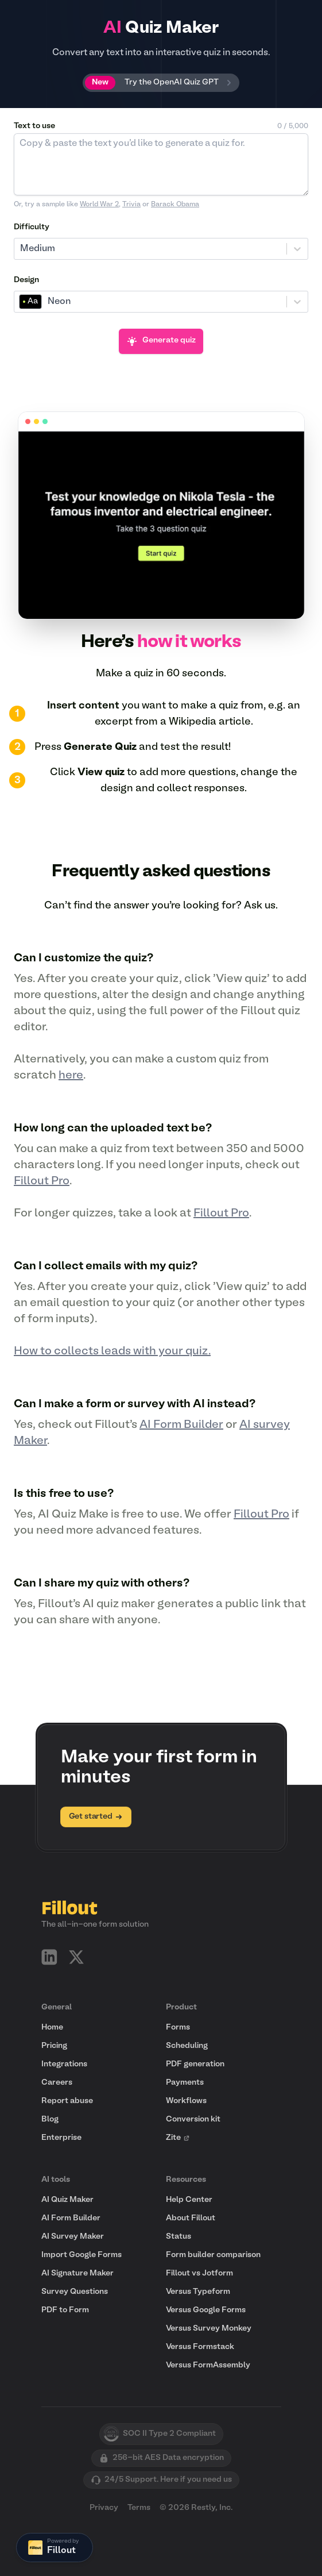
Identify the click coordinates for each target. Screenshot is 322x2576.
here (71, 1076)
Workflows (186, 2101)
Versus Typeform (198, 2292)
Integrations (64, 2064)
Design (26, 280)
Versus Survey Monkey (208, 2328)
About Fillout (190, 2218)
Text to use (34, 126)
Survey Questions (74, 2292)
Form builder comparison (213, 2255)
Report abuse (67, 2101)
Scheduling (187, 2046)
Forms (178, 2027)
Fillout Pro (41, 1181)
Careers (56, 2082)
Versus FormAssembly (208, 2365)
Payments (185, 2082)
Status (178, 2236)
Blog (50, 2119)
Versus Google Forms (206, 2310)
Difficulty (31, 227)
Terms (138, 2508)
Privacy (104, 2508)
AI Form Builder (181, 1425)
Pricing (54, 2046)
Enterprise (61, 2138)
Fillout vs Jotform (199, 2273)
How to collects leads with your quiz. (112, 1351)
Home (52, 2027)
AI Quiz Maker (67, 2200)
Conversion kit (193, 2119)
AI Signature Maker (77, 2273)
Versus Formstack (200, 2347)
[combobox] (21, 249)
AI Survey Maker (72, 2236)
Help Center (189, 2200)
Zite (178, 2138)
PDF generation (195, 2064)
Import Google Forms (81, 2255)
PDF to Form (65, 2310)
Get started (96, 1817)
